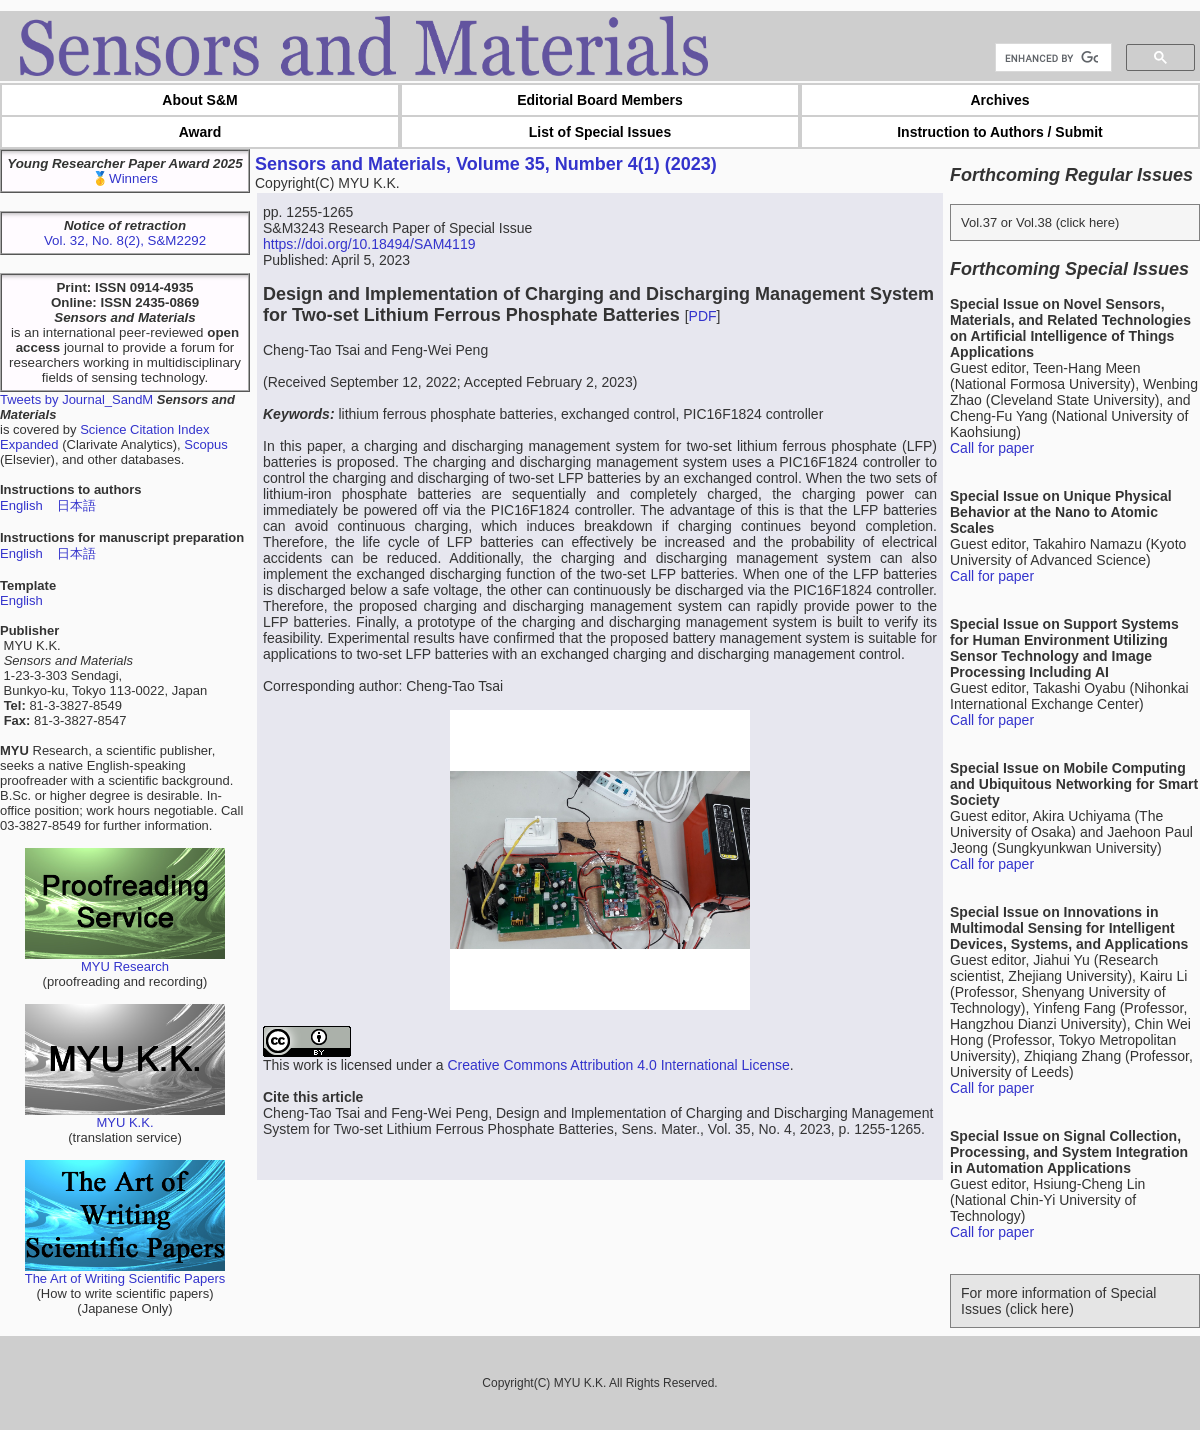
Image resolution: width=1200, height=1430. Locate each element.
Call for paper (992, 448)
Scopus (205, 444)
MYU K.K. (125, 1116)
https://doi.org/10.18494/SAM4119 (369, 244)
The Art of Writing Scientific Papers (125, 1272)
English (21, 505)
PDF (703, 316)
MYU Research (125, 960)
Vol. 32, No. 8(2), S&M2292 (125, 240)
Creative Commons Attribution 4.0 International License (618, 1065)
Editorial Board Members (600, 100)
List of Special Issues (600, 132)
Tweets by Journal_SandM (76, 399)
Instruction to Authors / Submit (1000, 132)
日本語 (76, 505)
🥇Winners (125, 178)
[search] (1051, 58)
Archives (999, 100)
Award (200, 132)
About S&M (199, 100)
